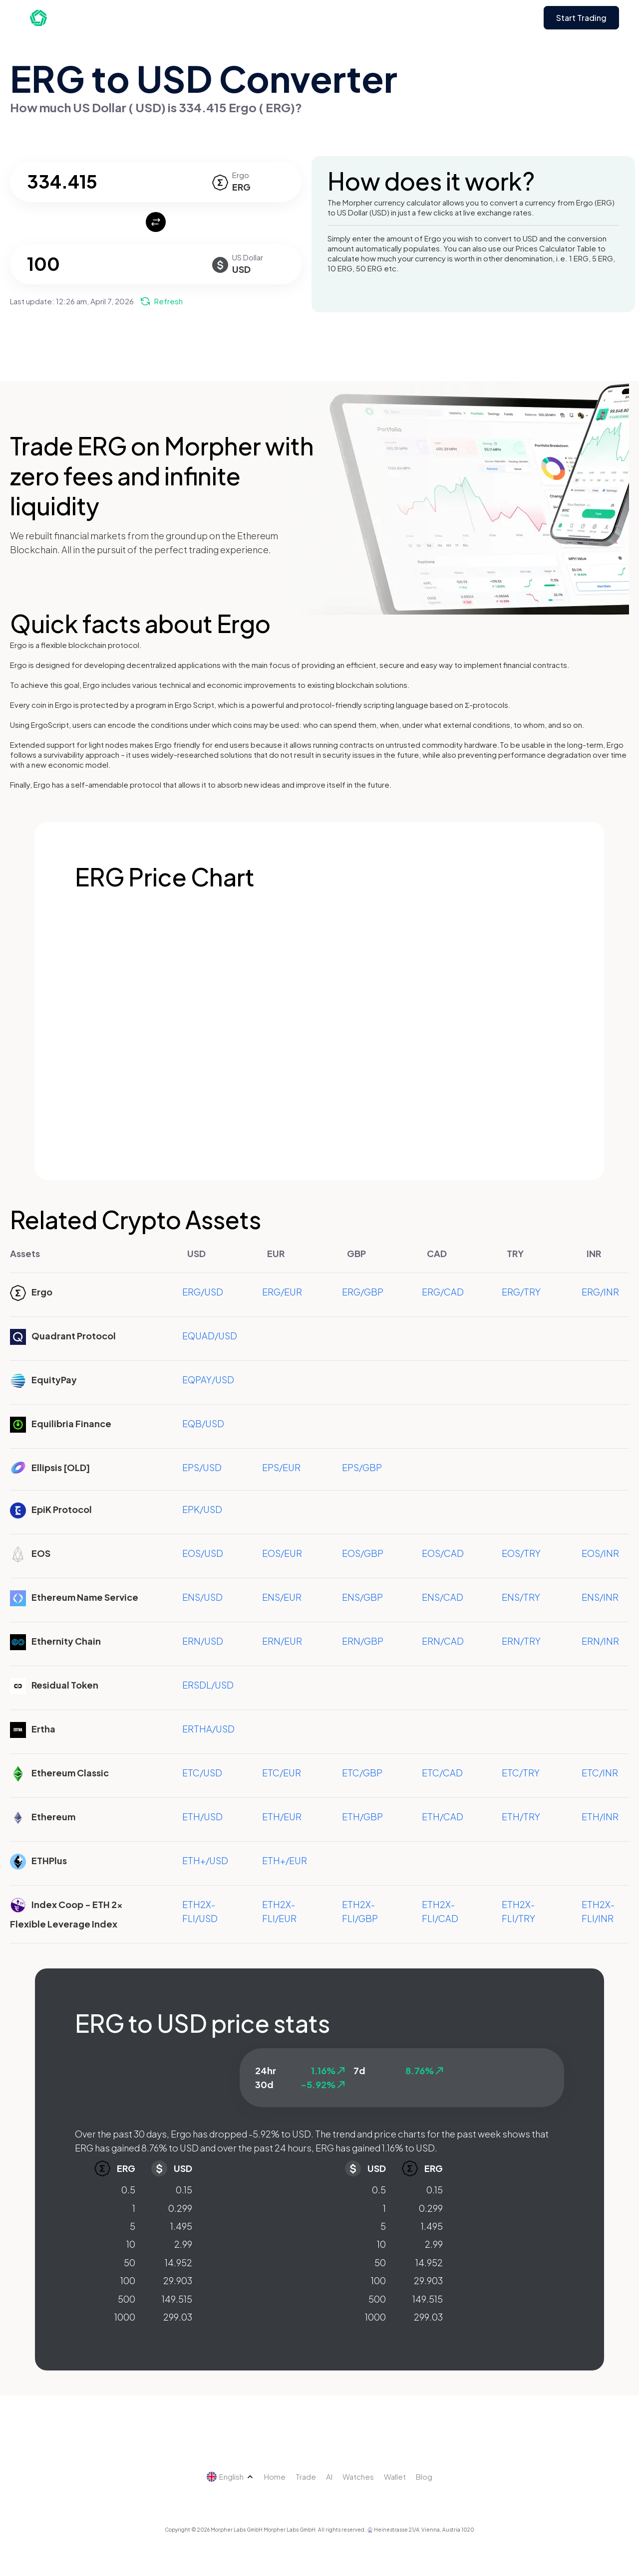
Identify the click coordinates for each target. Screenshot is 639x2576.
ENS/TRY (521, 1597)
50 (129, 2262)
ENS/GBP (362, 1597)
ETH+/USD (205, 1860)
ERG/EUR (282, 1291)
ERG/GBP (362, 1291)
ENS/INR (600, 1597)
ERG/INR (600, 1291)
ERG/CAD (443, 1291)
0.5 (128, 2189)
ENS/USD (202, 1597)
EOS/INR (600, 1553)
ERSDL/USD (208, 1685)
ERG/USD (202, 1291)
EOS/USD (202, 1553)
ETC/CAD (442, 1772)
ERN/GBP (362, 1641)
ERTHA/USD (208, 1728)
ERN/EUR (282, 1641)
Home (275, 2476)
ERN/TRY (521, 1641)
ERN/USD (202, 1641)
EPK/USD (202, 1509)
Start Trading (581, 17)
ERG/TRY (521, 1291)
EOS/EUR (282, 1553)
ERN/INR (600, 1641)
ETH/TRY (521, 1816)
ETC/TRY (521, 1772)
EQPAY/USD (208, 1379)
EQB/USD (203, 1423)
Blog (424, 2476)
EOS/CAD (443, 1553)
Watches (358, 2476)
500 (126, 2299)
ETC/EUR (281, 1772)
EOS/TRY (521, 1553)
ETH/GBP (362, 1816)
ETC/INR (600, 1772)
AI (329, 2476)
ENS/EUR (282, 1597)
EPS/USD (202, 1467)
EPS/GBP (362, 1467)
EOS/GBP (362, 1553)
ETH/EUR (282, 1816)
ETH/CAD (442, 1816)
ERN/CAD (443, 1641)
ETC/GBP (362, 1772)
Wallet (395, 2476)
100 (127, 2280)
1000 (124, 2317)
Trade (306, 2476)
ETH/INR (600, 1816)
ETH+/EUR (284, 1860)
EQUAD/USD (209, 1335)
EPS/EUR (281, 1467)
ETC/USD (202, 1772)
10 (130, 2244)
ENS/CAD (442, 1597)
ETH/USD (202, 1816)
